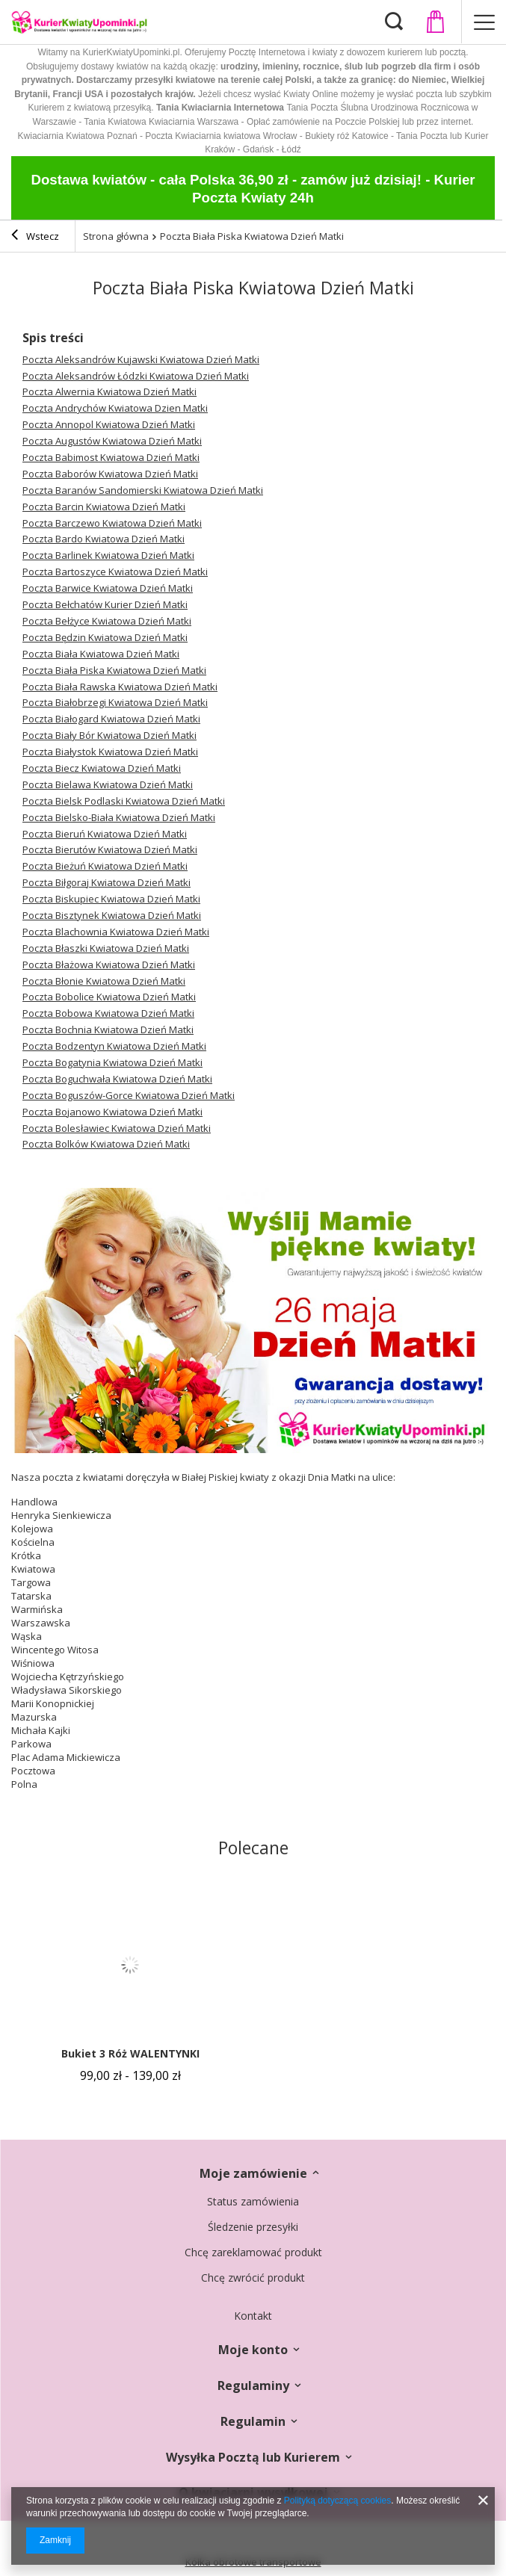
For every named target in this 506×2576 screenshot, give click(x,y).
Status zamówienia (253, 2202)
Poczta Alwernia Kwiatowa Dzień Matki (109, 391)
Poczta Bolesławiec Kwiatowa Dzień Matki (116, 1128)
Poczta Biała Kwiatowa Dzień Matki (100, 653)
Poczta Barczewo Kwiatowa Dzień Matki (112, 523)
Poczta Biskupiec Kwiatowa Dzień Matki (111, 898)
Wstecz (35, 236)
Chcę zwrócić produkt (253, 2278)
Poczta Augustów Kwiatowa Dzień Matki (112, 441)
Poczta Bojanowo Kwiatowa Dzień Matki (112, 1111)
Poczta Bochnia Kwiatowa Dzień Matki (108, 1029)
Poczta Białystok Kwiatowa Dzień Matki (110, 751)
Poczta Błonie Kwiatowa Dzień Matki (103, 981)
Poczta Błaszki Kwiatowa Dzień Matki (105, 948)
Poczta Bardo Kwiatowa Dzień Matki (103, 538)
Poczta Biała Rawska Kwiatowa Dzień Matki (119, 686)
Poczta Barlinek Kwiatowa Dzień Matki (108, 555)
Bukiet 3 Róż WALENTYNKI (130, 2054)
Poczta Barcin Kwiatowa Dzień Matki (103, 506)
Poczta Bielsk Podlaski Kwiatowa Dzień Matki (123, 801)
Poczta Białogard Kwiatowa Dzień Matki (111, 718)
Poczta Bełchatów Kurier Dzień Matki (105, 604)
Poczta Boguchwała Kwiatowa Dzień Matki (117, 1079)
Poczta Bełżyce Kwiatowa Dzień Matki (106, 621)
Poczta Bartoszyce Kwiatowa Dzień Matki (115, 571)
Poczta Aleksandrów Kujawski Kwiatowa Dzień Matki (140, 359)
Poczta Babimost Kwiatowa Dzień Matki (111, 457)
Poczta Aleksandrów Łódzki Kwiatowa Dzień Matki (135, 376)
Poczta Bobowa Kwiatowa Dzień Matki (108, 1013)
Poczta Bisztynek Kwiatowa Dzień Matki (111, 915)
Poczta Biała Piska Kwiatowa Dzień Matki (114, 670)
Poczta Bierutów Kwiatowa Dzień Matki (109, 849)
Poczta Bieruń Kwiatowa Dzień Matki (104, 833)
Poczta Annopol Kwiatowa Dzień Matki (108, 424)
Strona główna (116, 236)
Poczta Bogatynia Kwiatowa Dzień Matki (112, 1062)
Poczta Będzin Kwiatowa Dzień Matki (105, 637)
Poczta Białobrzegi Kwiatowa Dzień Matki (115, 702)
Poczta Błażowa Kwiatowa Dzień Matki (108, 964)
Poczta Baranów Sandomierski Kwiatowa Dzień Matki (142, 490)
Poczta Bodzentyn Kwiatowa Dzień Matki (114, 1046)
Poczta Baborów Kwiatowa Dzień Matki (110, 473)
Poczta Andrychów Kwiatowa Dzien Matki (115, 408)
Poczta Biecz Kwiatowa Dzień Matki (101, 768)
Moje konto (253, 2350)
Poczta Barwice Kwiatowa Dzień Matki (107, 588)
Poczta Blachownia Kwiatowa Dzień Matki (115, 931)
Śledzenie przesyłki (253, 2227)
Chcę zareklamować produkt (253, 2253)
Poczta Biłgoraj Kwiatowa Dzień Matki (106, 882)
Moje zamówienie (253, 2174)
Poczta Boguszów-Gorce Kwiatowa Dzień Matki (128, 1095)
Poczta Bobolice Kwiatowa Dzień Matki (109, 996)
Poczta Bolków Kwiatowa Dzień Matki (106, 1144)
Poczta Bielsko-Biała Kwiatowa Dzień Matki (118, 817)
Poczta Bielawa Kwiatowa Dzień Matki (107, 784)
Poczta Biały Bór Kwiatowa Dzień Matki (109, 735)
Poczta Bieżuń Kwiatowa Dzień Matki (105, 866)
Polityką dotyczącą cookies (337, 2500)
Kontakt (253, 2316)
